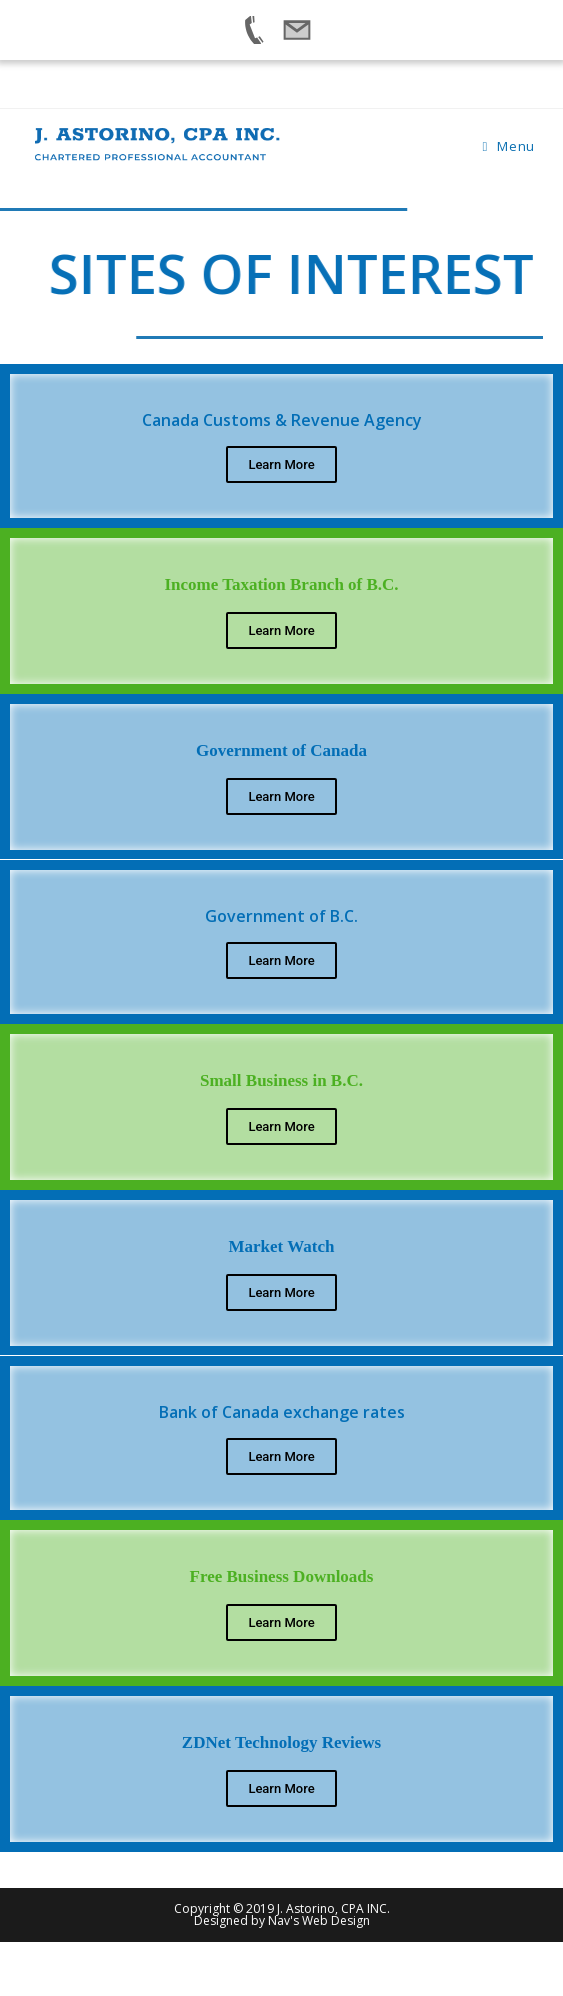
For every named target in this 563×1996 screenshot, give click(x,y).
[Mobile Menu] (508, 146)
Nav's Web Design (319, 1920)
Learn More (281, 464)
